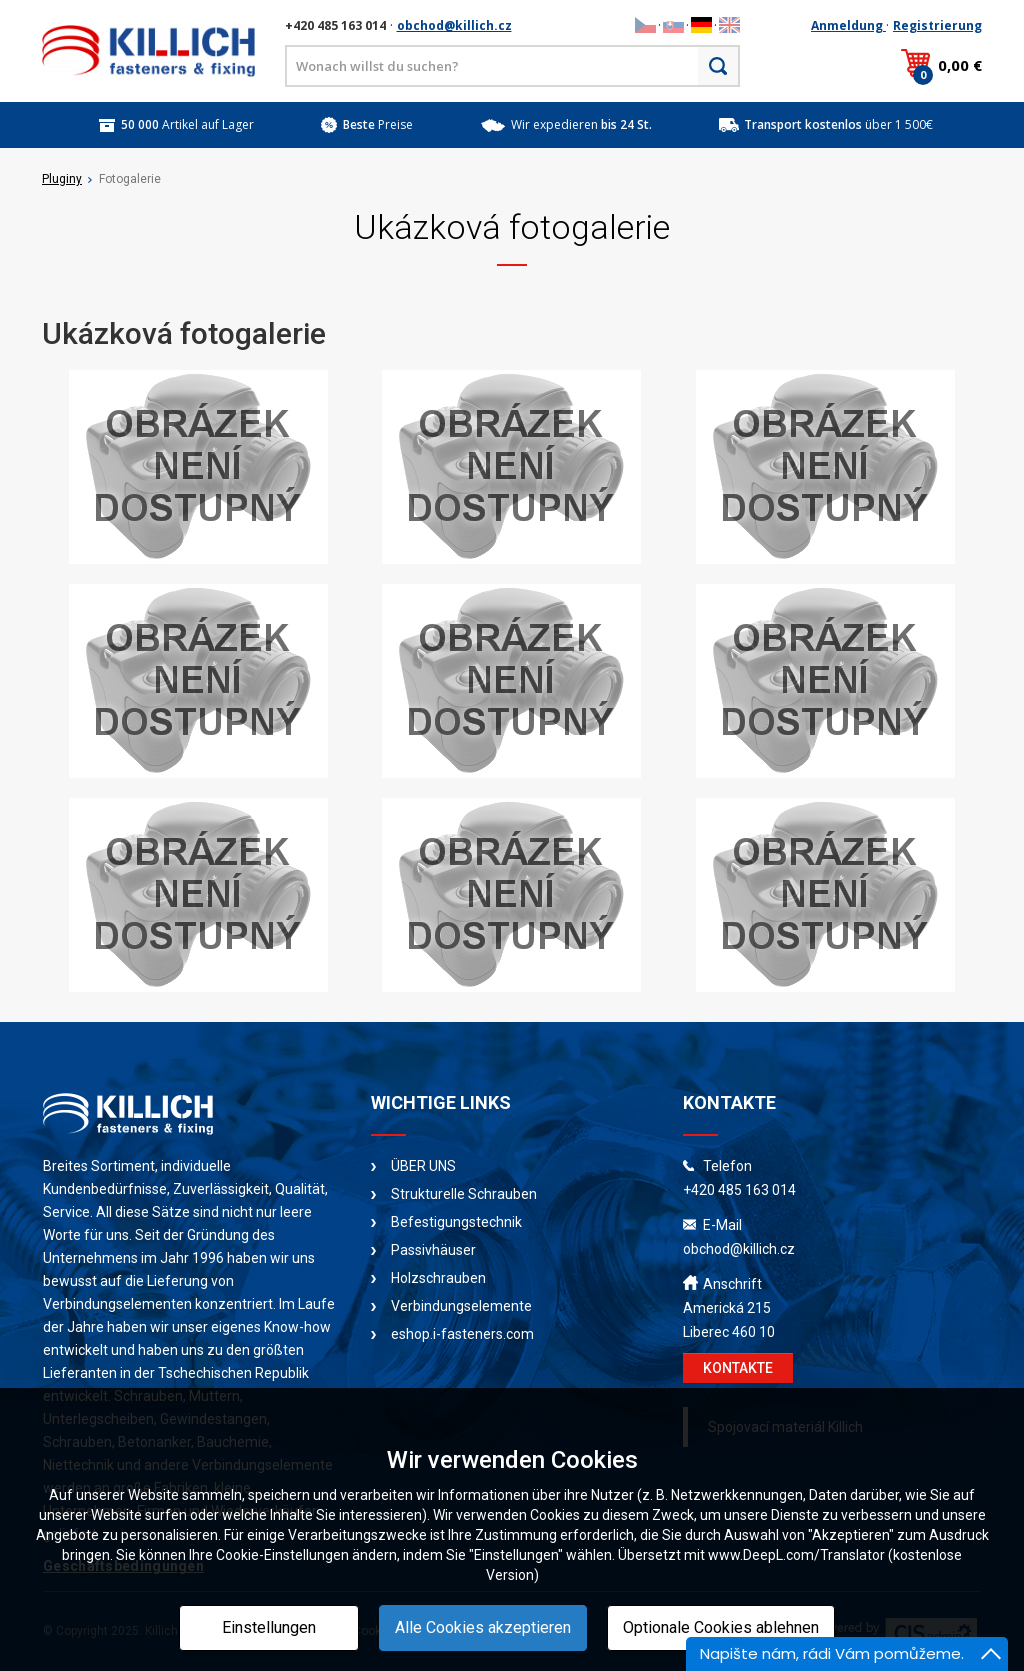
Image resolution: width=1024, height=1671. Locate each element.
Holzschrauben (438, 1278)
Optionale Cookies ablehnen (721, 1627)
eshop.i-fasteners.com (462, 1334)
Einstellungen (269, 1627)
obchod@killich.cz (454, 25)
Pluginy (62, 179)
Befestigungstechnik (456, 1222)
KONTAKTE (738, 1368)
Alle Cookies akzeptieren (483, 1627)
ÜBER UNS (423, 1166)
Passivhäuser (433, 1250)
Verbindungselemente (461, 1306)
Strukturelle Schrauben (464, 1194)
